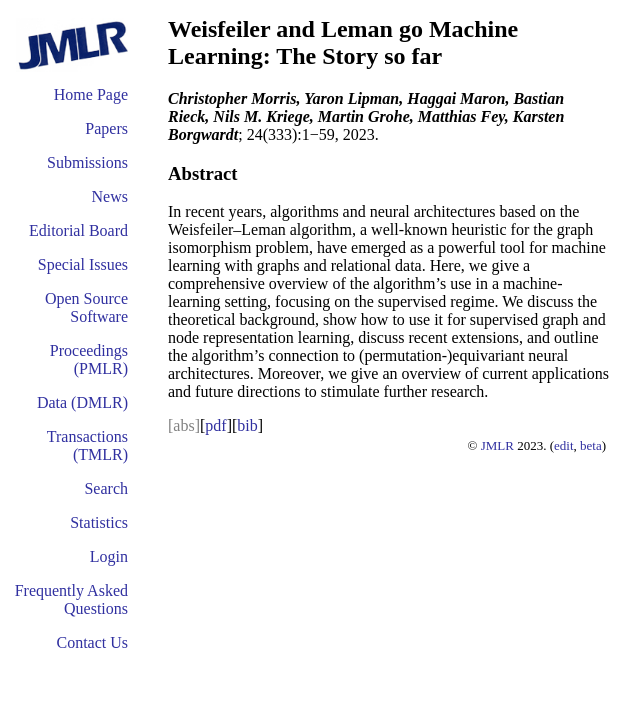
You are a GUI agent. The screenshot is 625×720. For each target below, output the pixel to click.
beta (591, 445)
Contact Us (92, 642)
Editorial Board (78, 230)
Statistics (99, 522)
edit (564, 445)
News (110, 196)
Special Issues (83, 264)
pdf (215, 425)
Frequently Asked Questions (71, 599)
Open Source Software (86, 307)
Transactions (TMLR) (87, 445)
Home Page (91, 94)
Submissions (87, 162)
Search (106, 488)
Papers (106, 128)
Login (109, 556)
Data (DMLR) (82, 402)
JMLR (497, 445)
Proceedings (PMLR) (89, 359)
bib (247, 425)
